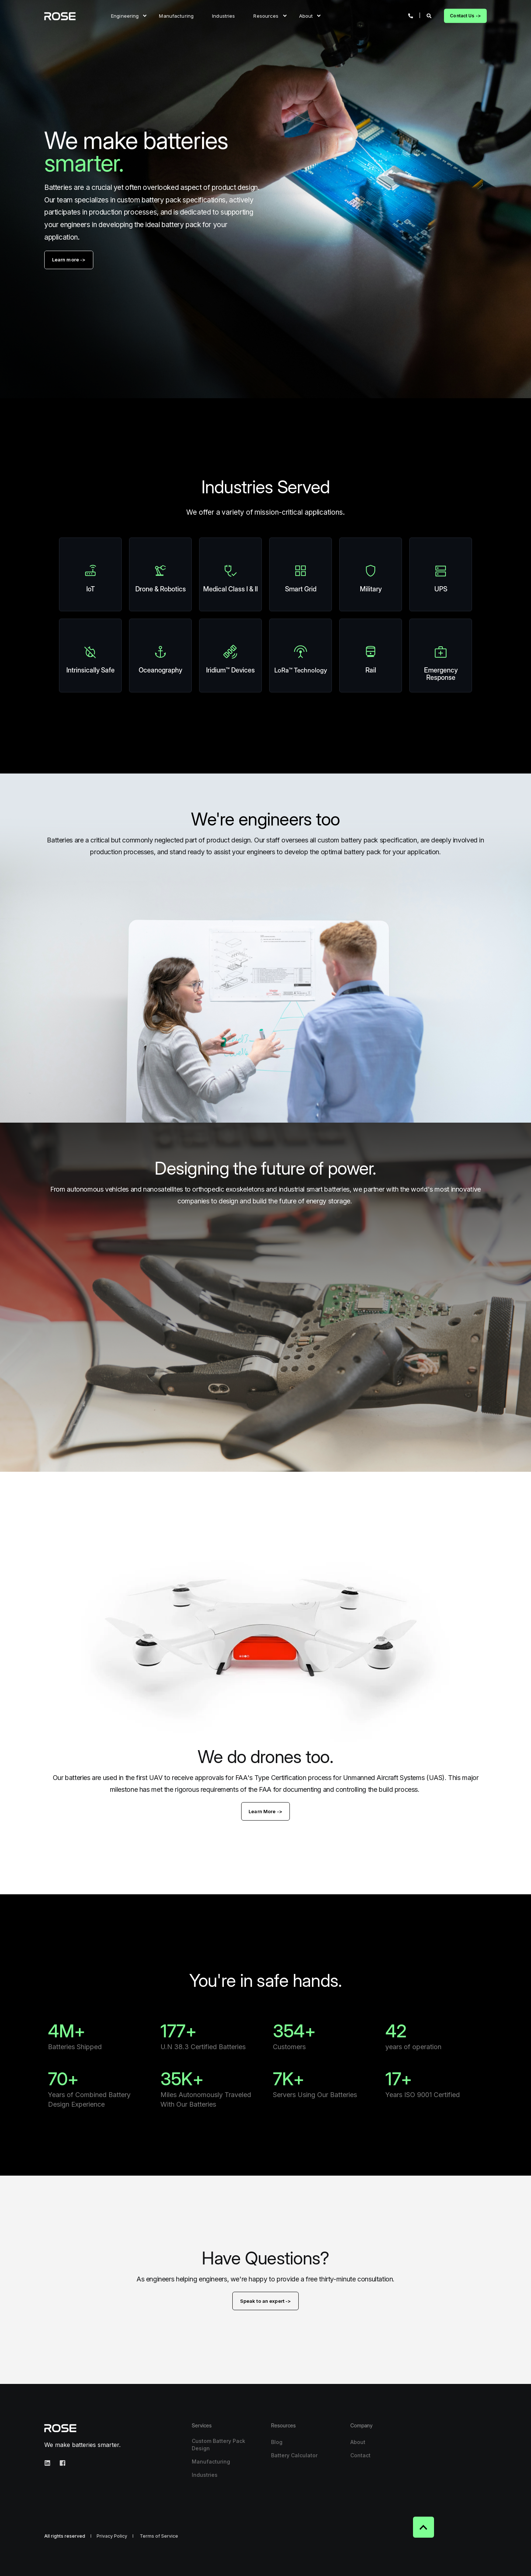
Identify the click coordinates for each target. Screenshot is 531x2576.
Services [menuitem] (202, 2426)
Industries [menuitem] (223, 15)
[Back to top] (423, 2527)
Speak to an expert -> (265, 2301)
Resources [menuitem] (265, 15)
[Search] (430, 15)
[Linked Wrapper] (90, 574)
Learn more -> (69, 260)
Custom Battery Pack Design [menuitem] (218, 2444)
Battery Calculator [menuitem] (294, 2455)
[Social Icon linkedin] (49, 2463)
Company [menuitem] (361, 2426)
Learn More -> (265, 1811)
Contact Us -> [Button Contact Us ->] (465, 15)
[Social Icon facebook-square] (60, 2463)
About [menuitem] (306, 15)
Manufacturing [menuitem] (176, 15)
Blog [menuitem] (276, 2442)
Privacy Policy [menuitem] (112, 2536)
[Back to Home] (60, 16)
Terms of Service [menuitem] (159, 2536)
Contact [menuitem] (360, 2455)
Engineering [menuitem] (125, 15)
